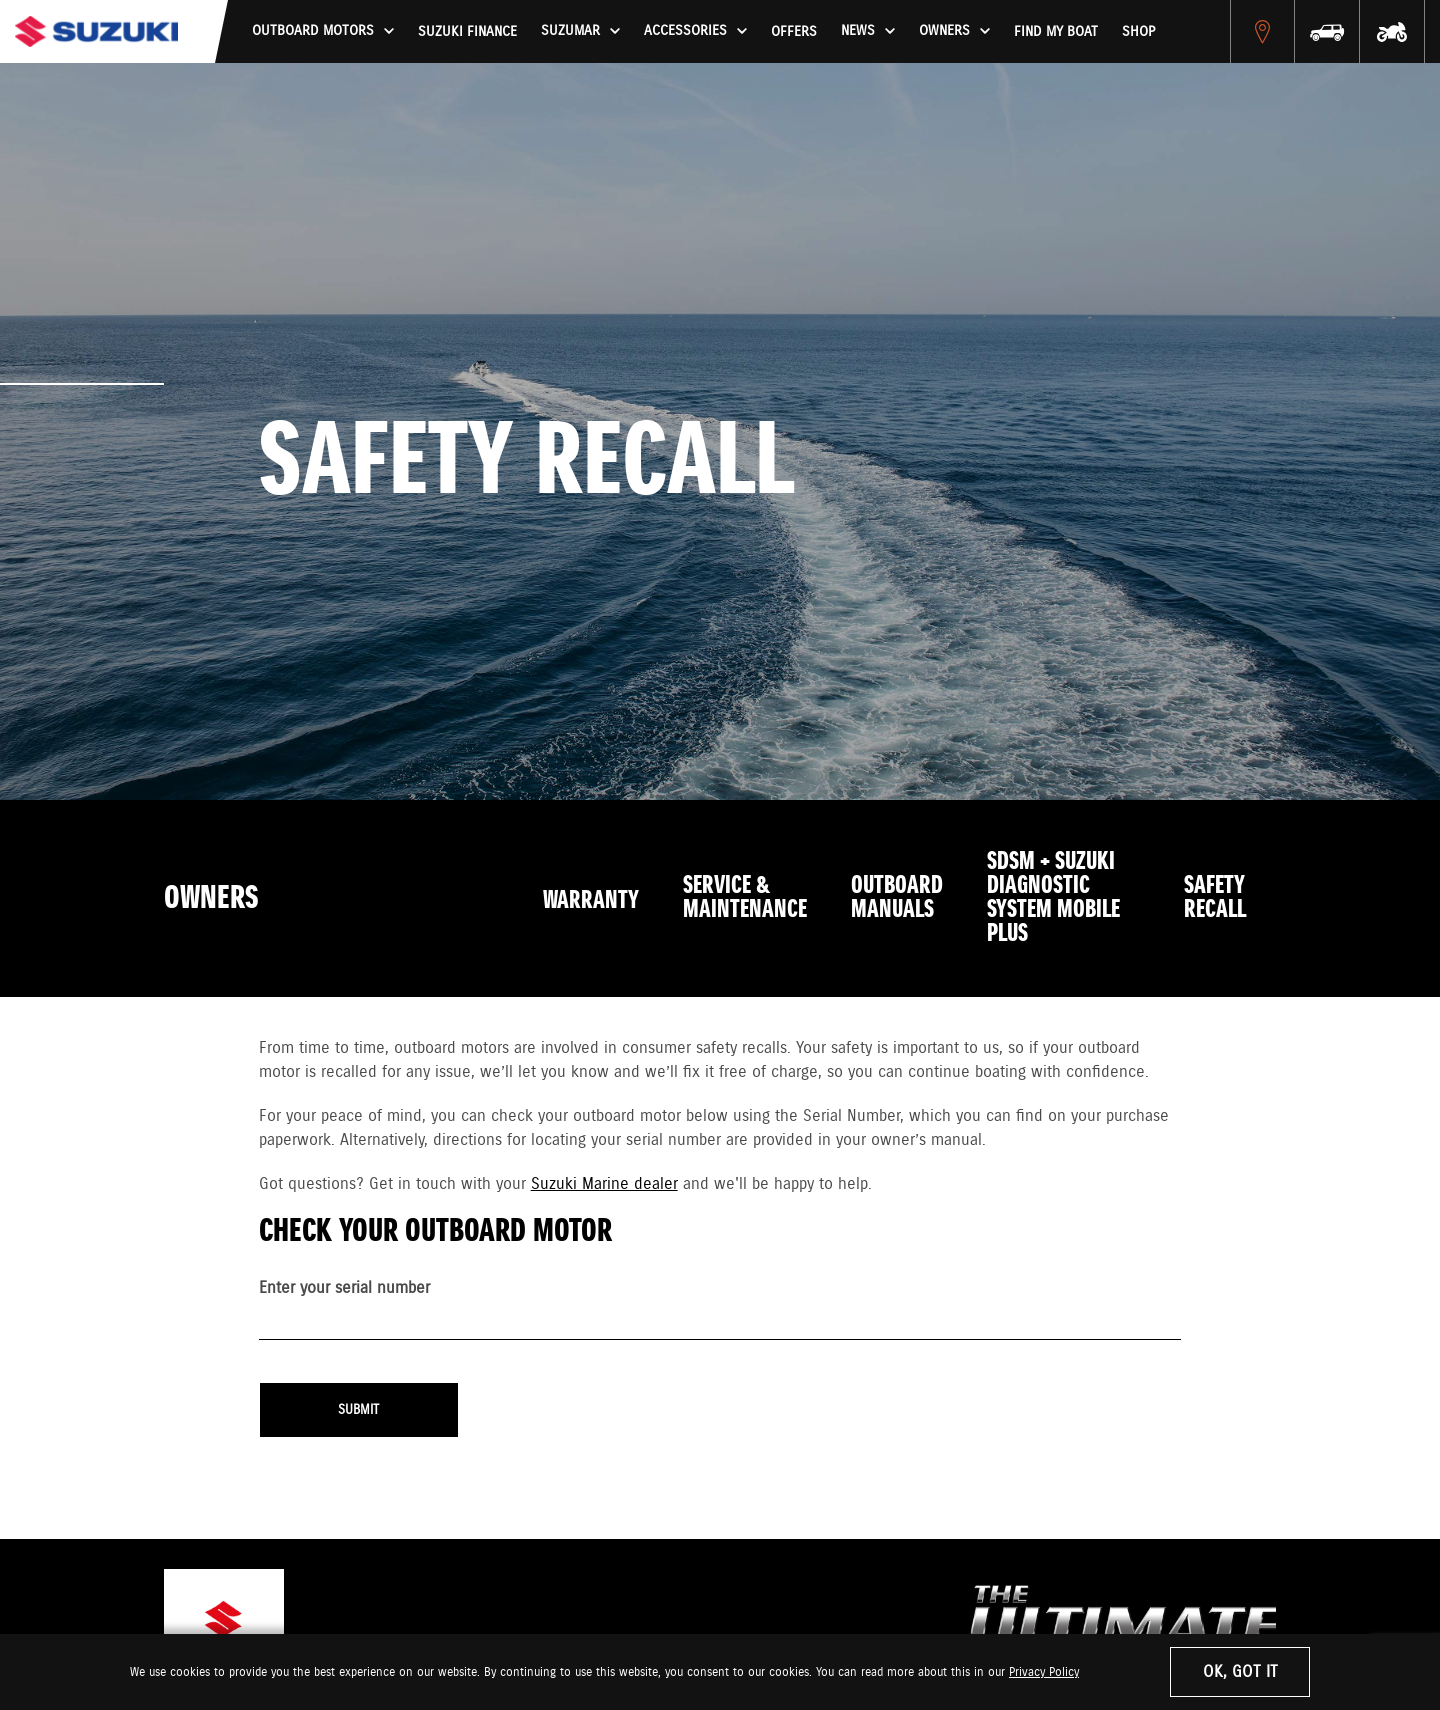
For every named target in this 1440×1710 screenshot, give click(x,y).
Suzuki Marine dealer (604, 1184)
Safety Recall (1215, 898)
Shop (1138, 32)
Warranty (591, 901)
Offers (794, 32)
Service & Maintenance (745, 898)
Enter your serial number (344, 1288)
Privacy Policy (1044, 1672)
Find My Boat (1056, 32)
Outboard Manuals (897, 898)
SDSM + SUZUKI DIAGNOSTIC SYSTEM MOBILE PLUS (1053, 898)
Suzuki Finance (467, 32)
